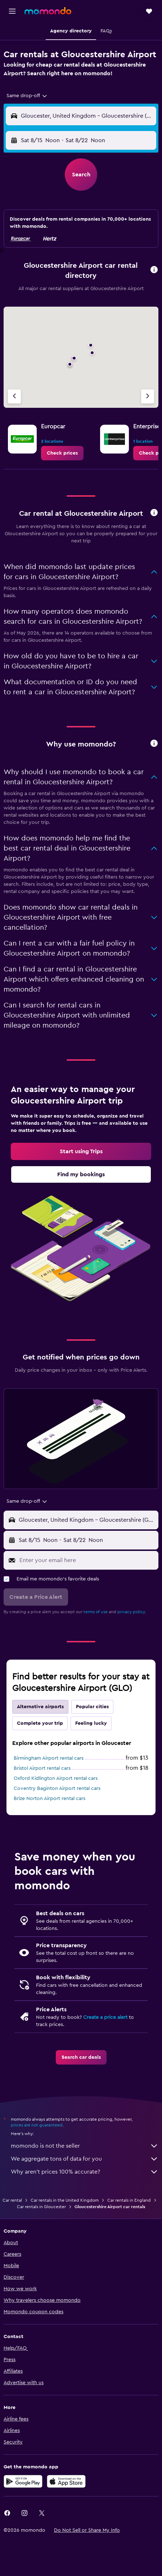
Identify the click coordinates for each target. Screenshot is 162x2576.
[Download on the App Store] (66, 2481)
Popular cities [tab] (92, 1706)
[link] (62, 453)
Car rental (12, 2200)
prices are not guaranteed (37, 2125)
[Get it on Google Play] (23, 2481)
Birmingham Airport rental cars (49, 1758)
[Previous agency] (14, 396)
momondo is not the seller (84, 2146)
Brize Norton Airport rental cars (49, 1798)
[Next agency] (147, 396)
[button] (12, 11)
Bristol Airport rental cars (42, 1768)
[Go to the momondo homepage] (47, 10)
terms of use (96, 1612)
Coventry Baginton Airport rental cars (57, 1788)
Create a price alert (105, 2017)
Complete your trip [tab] (40, 1723)
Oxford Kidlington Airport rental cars (56, 1778)
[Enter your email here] (87, 1560)
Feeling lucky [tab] (91, 1723)
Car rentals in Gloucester (41, 2207)
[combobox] (27, 95)
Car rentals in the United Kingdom (65, 2200)
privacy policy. (131, 1612)
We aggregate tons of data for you (84, 2159)
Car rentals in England (129, 2200)
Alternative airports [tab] (40, 1706)
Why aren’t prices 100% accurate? (84, 2171)
